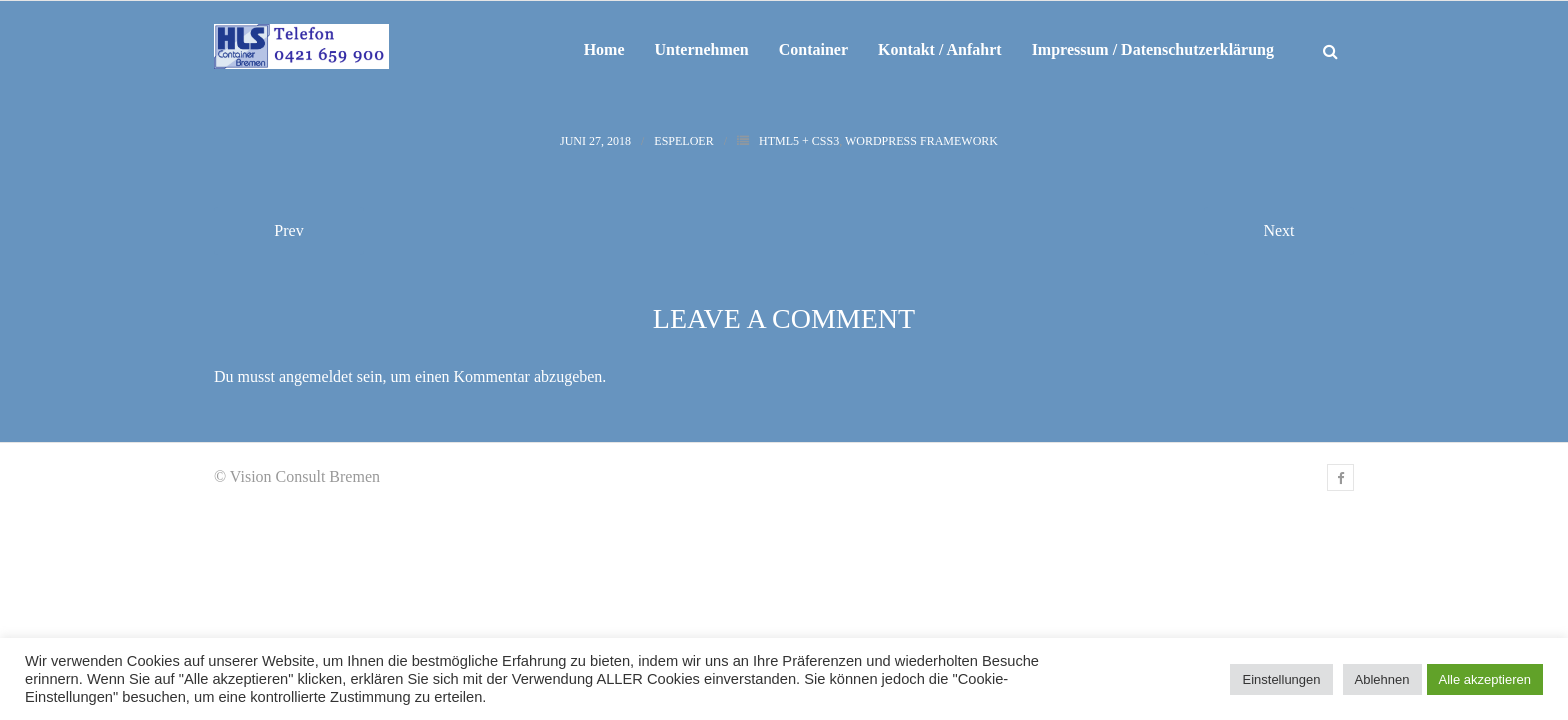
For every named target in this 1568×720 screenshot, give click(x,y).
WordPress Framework (921, 141)
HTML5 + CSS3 (799, 141)
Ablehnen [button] (1382, 679)
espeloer (683, 141)
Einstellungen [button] (1281, 679)
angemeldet (316, 376)
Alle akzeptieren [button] (1485, 679)
